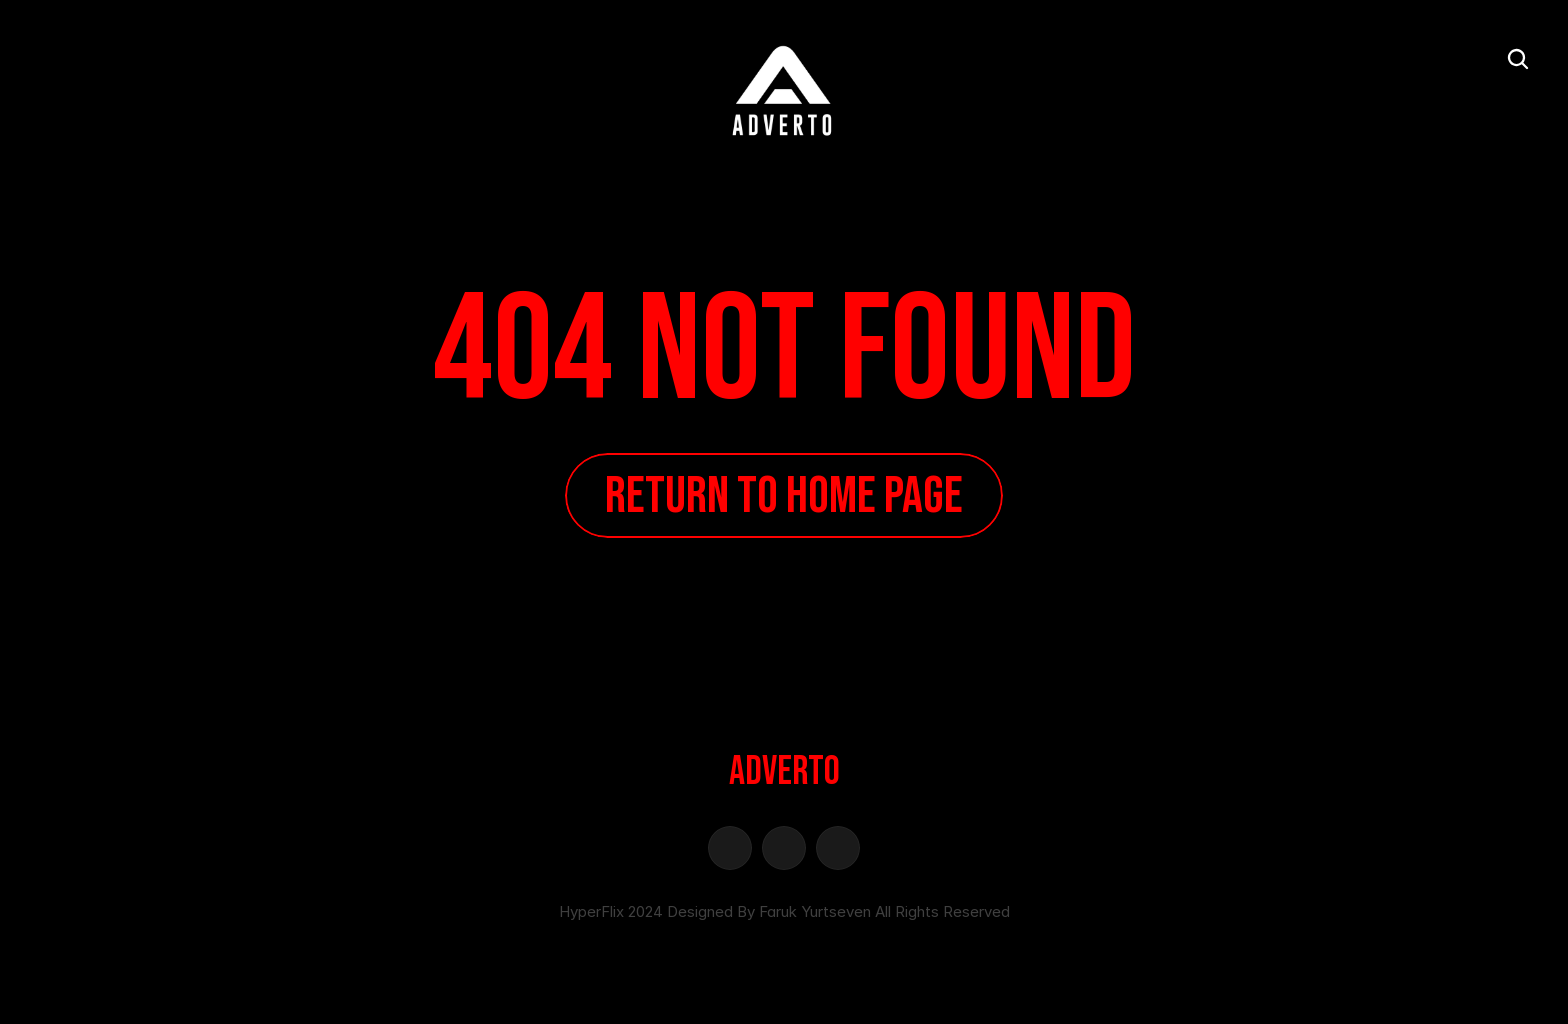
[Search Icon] (1518, 59)
